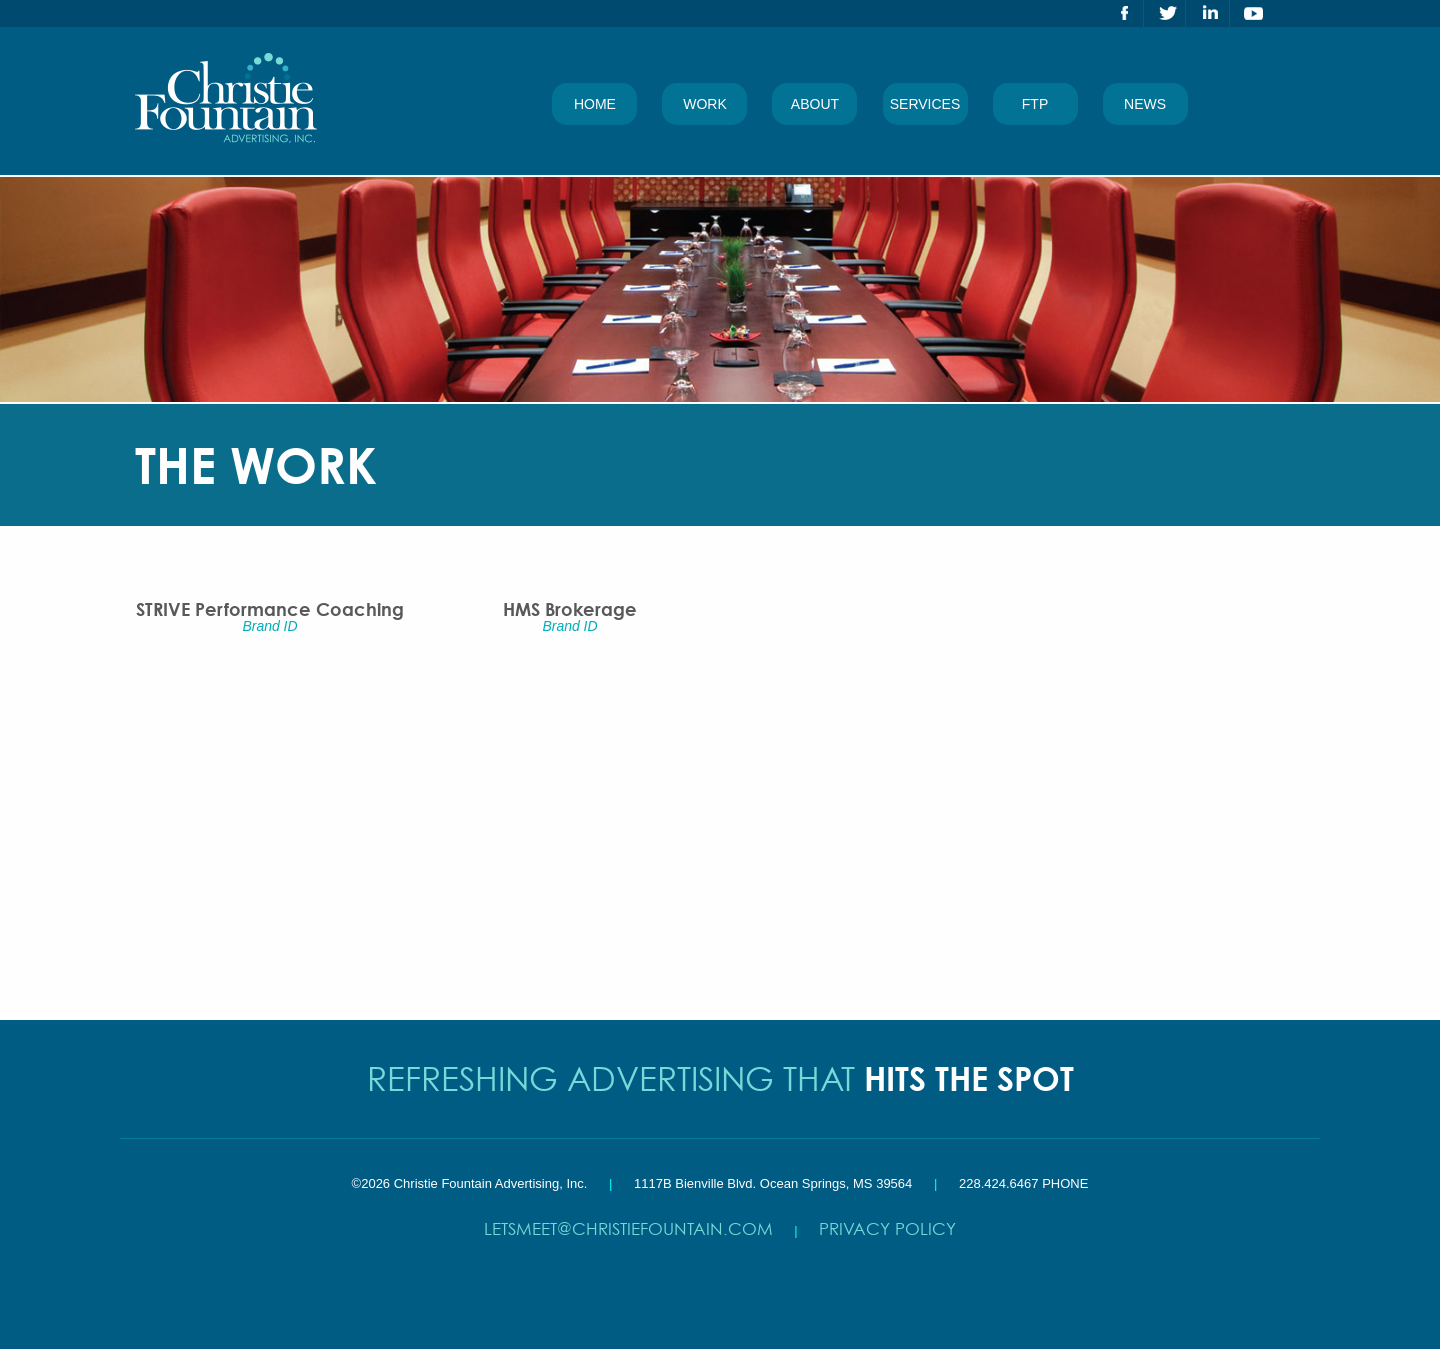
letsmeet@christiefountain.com (628, 1228)
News (1145, 104)
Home (595, 104)
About (815, 104)
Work (705, 104)
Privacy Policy (887, 1228)
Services (925, 104)
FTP (1035, 104)
